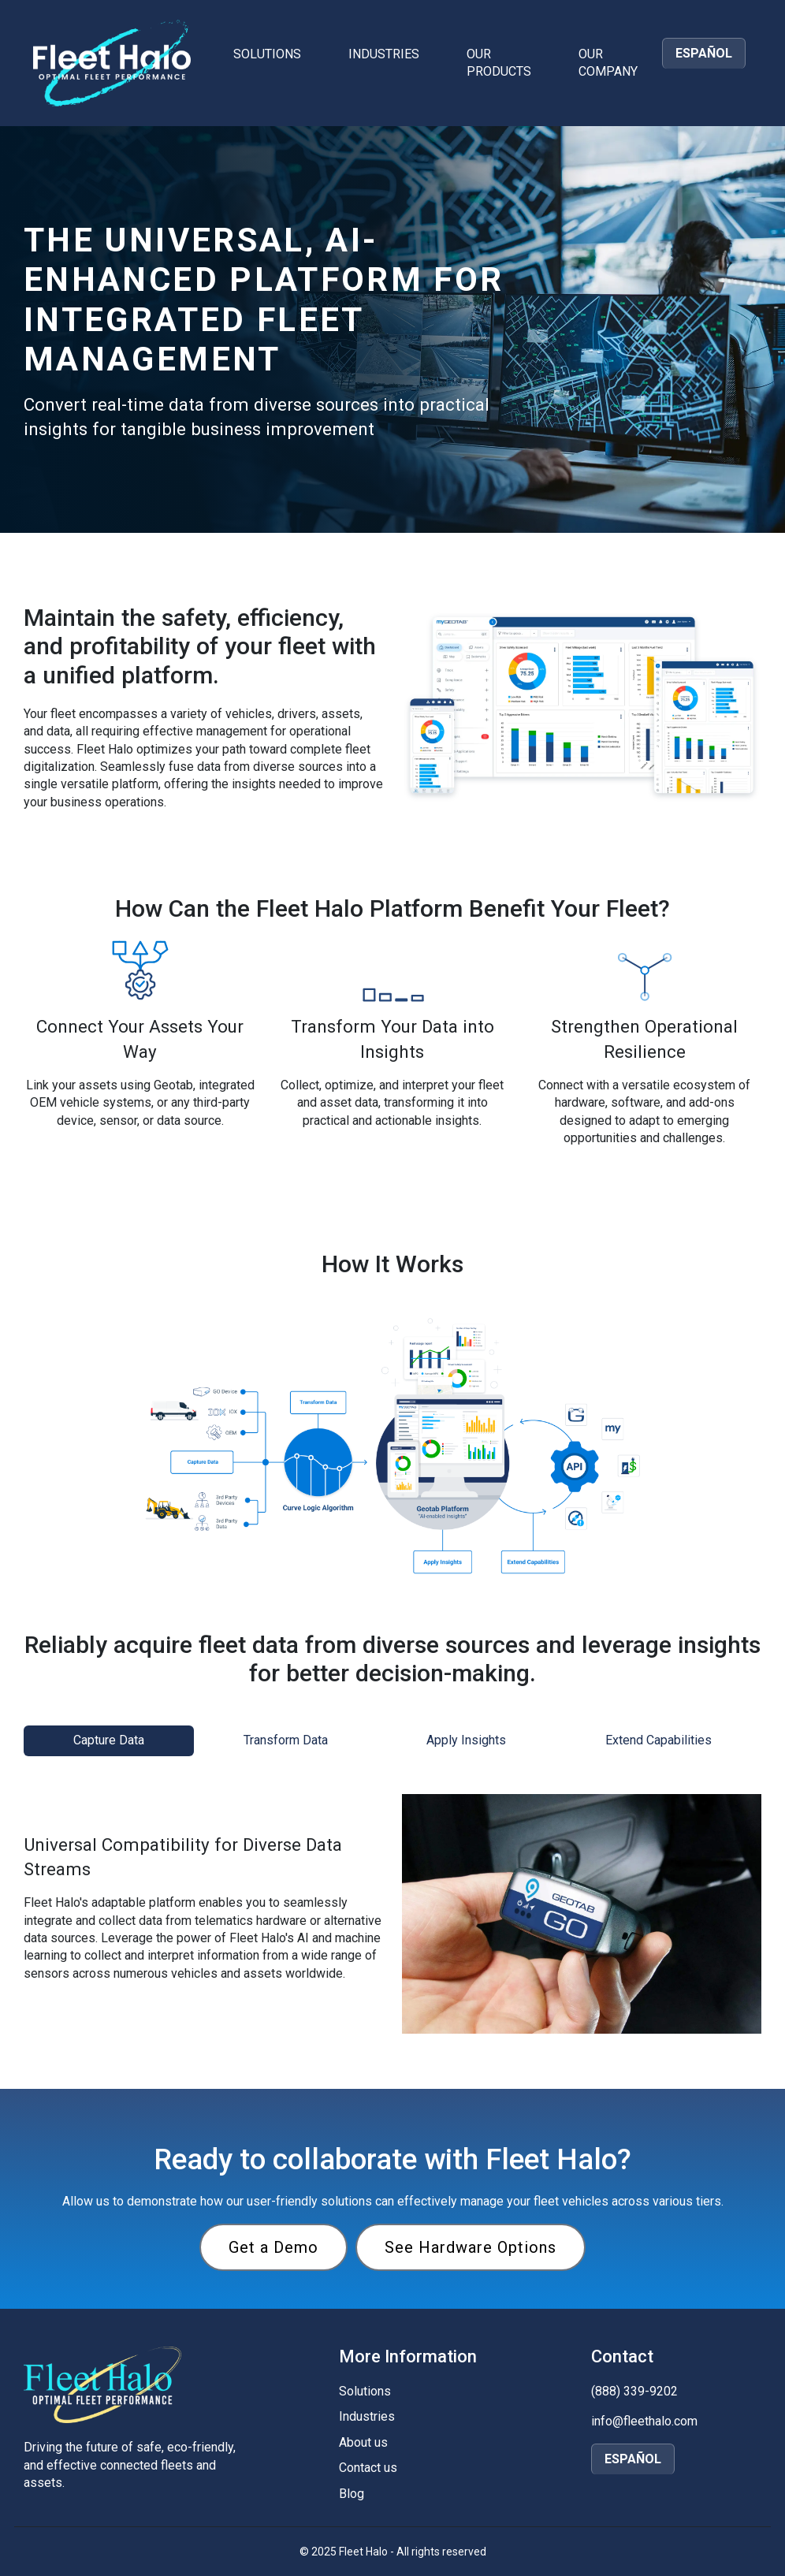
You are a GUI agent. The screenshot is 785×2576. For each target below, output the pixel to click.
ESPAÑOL (703, 53)
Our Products (499, 63)
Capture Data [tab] (108, 1740)
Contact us (368, 2467)
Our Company (608, 63)
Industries (383, 54)
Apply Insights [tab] (466, 1740)
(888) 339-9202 (634, 2391)
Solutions (267, 54)
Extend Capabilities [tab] (658, 1740)
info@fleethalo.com (644, 2421)
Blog (351, 2493)
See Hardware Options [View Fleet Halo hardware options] (470, 2247)
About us (363, 2442)
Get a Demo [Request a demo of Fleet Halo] (273, 2247)
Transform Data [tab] (286, 1740)
